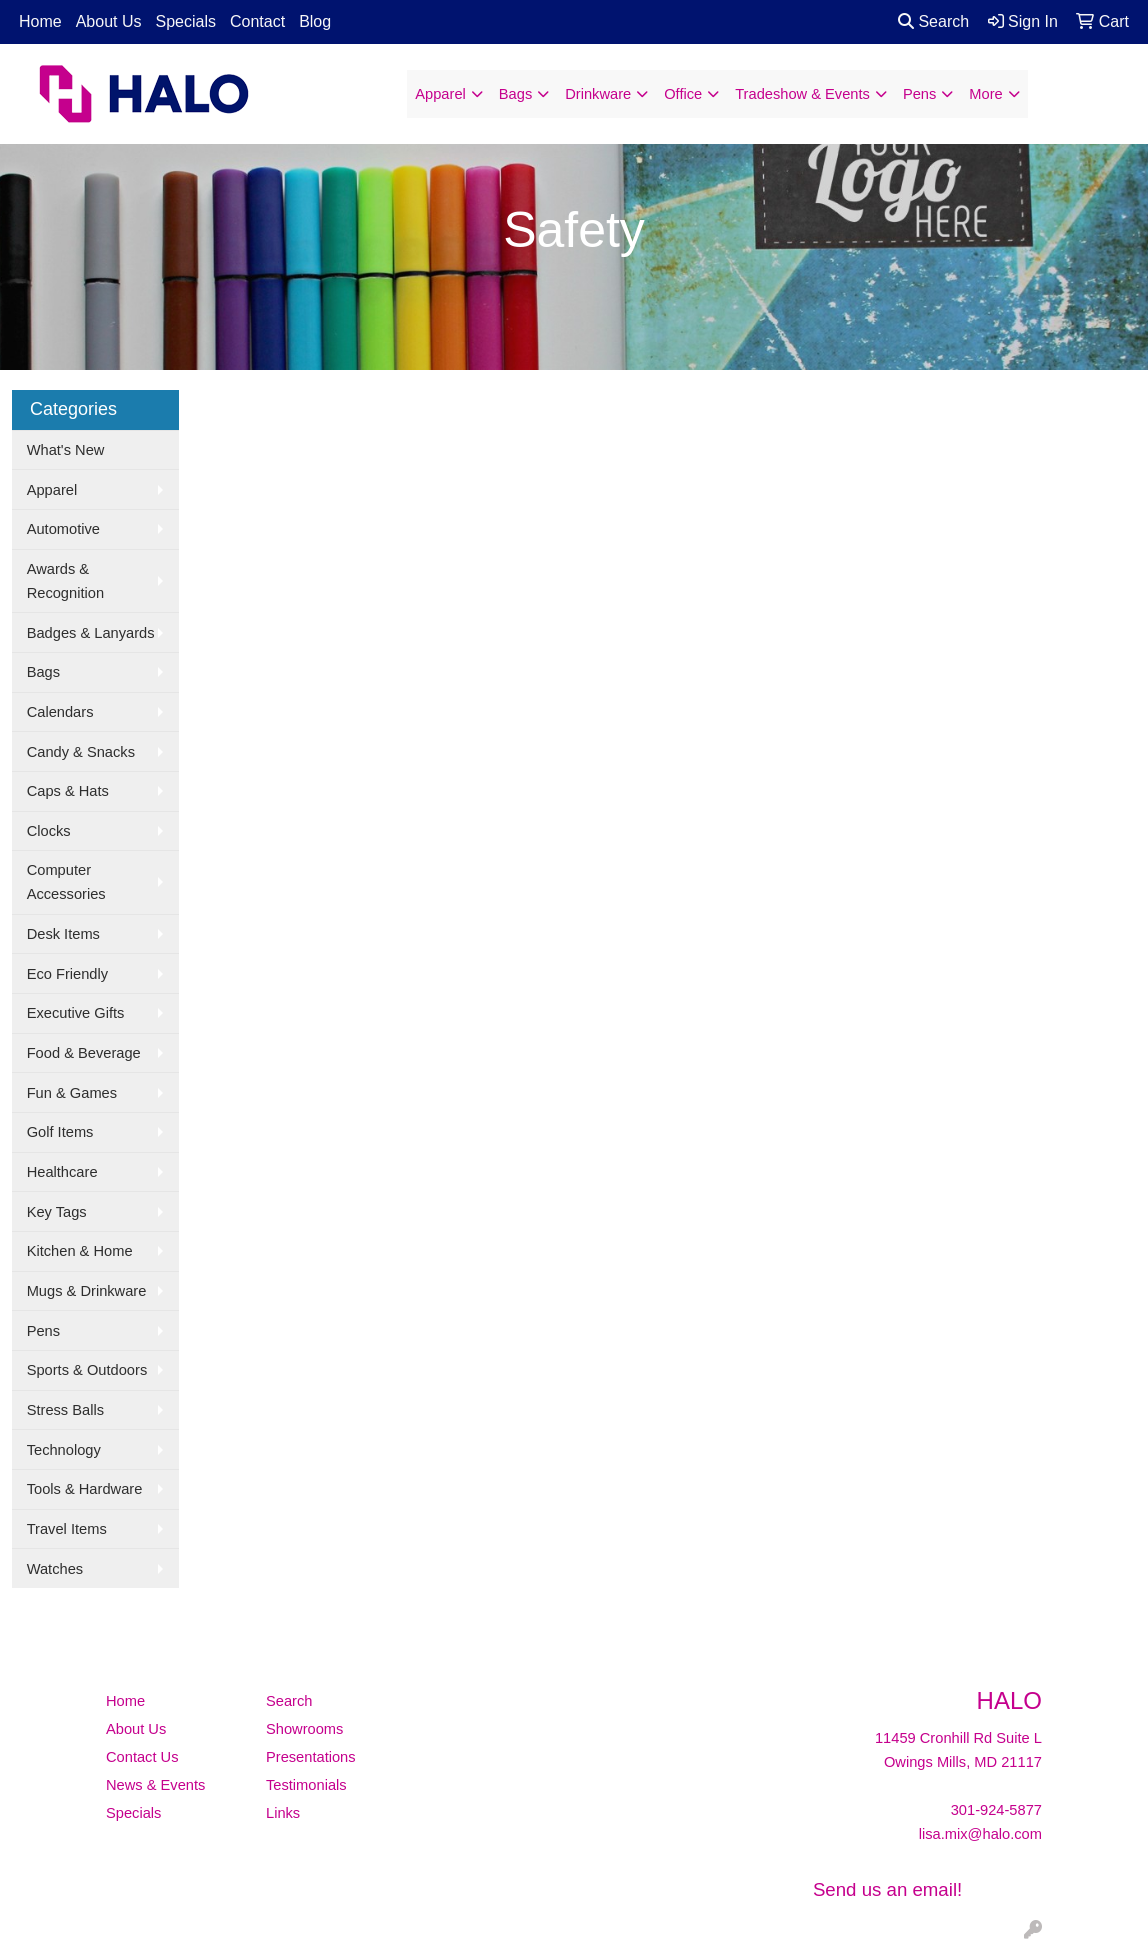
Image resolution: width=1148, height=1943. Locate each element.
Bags (515, 94)
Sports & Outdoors (87, 1370)
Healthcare (62, 1172)
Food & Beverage (84, 1053)
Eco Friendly (67, 974)
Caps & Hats (68, 791)
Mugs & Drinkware (87, 1291)
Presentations (311, 1757)
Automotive (63, 529)
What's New (66, 450)
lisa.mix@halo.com (980, 1834)
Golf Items (60, 1132)
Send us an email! (887, 1889)
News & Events (155, 1785)
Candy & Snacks (81, 752)
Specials (186, 21)
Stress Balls (65, 1410)
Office (683, 94)
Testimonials (306, 1785)
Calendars (60, 712)
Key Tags (57, 1212)
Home (40, 21)
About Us (109, 21)
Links (283, 1813)
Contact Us (142, 1757)
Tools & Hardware (85, 1489)
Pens (919, 94)
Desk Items (63, 934)
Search (933, 21)
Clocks (49, 831)
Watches (55, 1569)
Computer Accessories (66, 882)
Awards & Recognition (65, 581)
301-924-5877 (996, 1810)
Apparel (440, 94)
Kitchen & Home (80, 1251)
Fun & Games (72, 1093)
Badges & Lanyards (91, 633)
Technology (64, 1450)
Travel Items (67, 1529)
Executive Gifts (76, 1013)
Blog (315, 21)
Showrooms (304, 1729)
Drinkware (598, 94)
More (985, 94)
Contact (257, 21)
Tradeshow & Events (802, 94)
